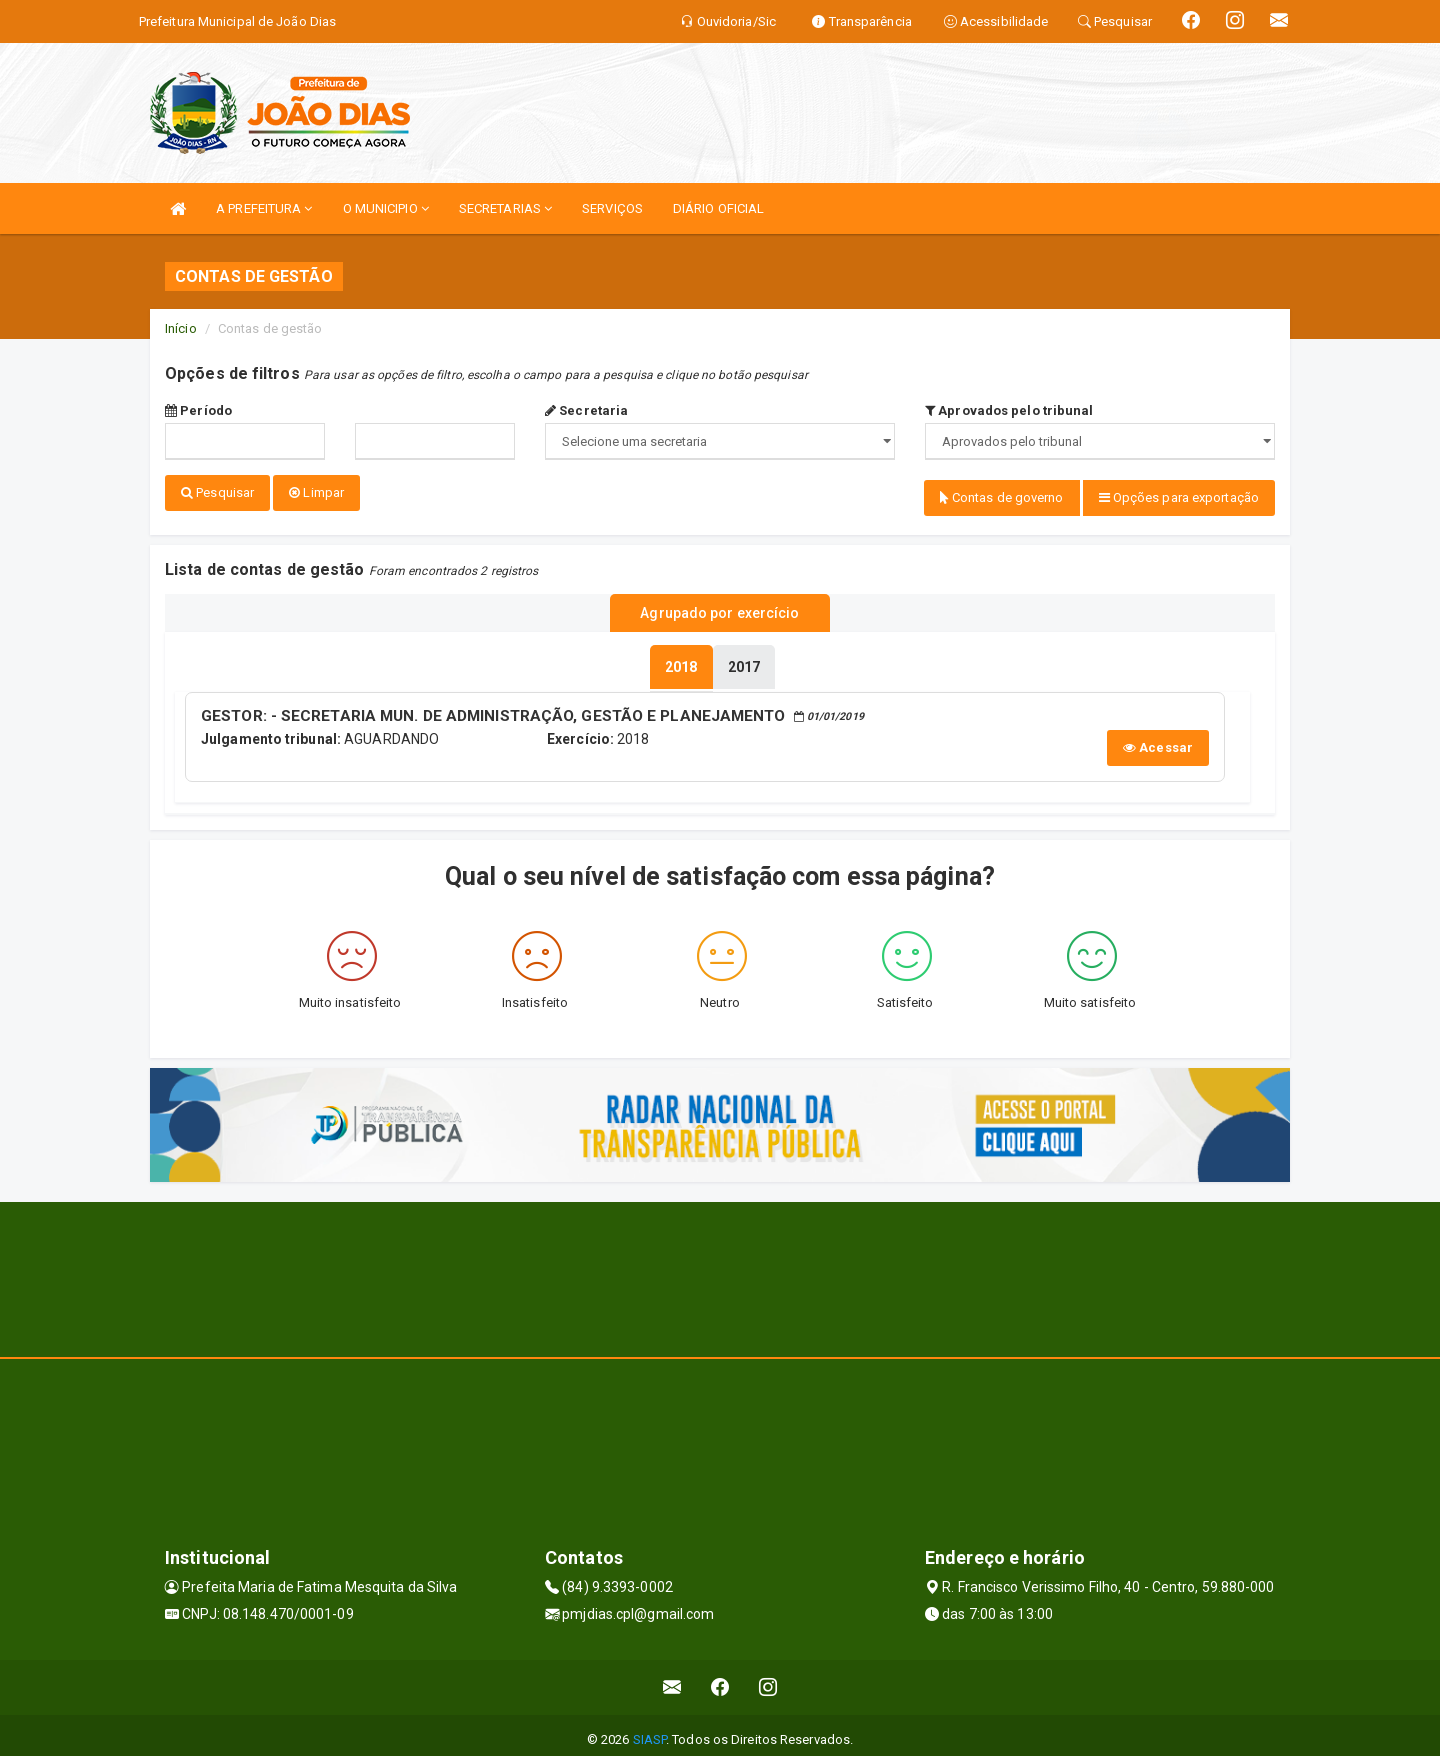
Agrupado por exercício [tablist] (719, 609)
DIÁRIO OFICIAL (718, 208)
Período (198, 410)
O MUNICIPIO (386, 208)
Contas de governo (1002, 497)
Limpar (316, 492)
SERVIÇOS (612, 208)
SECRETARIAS (505, 208)
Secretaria (586, 410)
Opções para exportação (1179, 497)
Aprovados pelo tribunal (1009, 410)
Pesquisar (217, 492)
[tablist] (681, 660)
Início (181, 328)
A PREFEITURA (264, 208)
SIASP (650, 1730)
